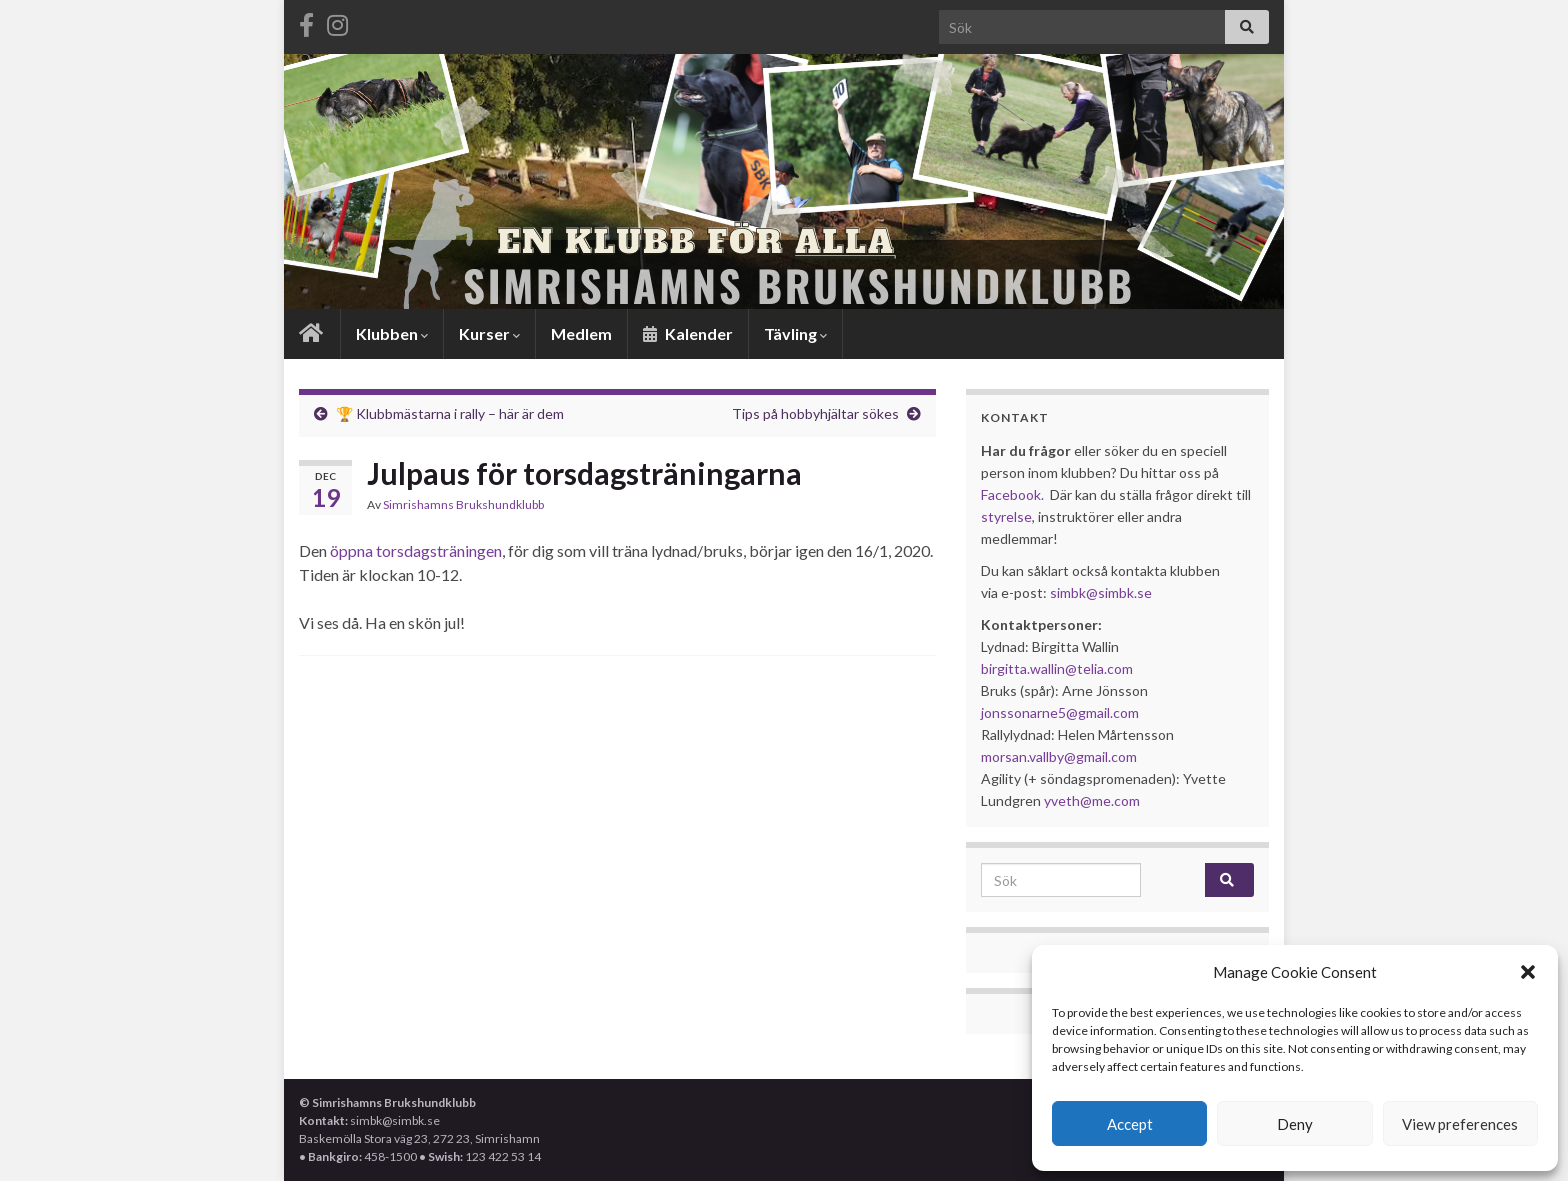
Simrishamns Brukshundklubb (463, 504)
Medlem (581, 333)
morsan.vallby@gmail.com (1060, 756)
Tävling (795, 333)
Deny (1295, 1124)
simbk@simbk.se (1101, 592)
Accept (1130, 1124)
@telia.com (1099, 668)
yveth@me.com (1092, 800)
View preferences (1460, 1124)
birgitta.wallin (1023, 668)
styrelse (1006, 516)
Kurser (489, 333)
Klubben (392, 333)
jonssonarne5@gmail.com (1060, 712)
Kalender (688, 333)
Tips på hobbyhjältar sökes (815, 413)
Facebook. (1012, 494)
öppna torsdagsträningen (414, 550)
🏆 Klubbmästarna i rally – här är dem (450, 413)
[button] (1528, 972)
